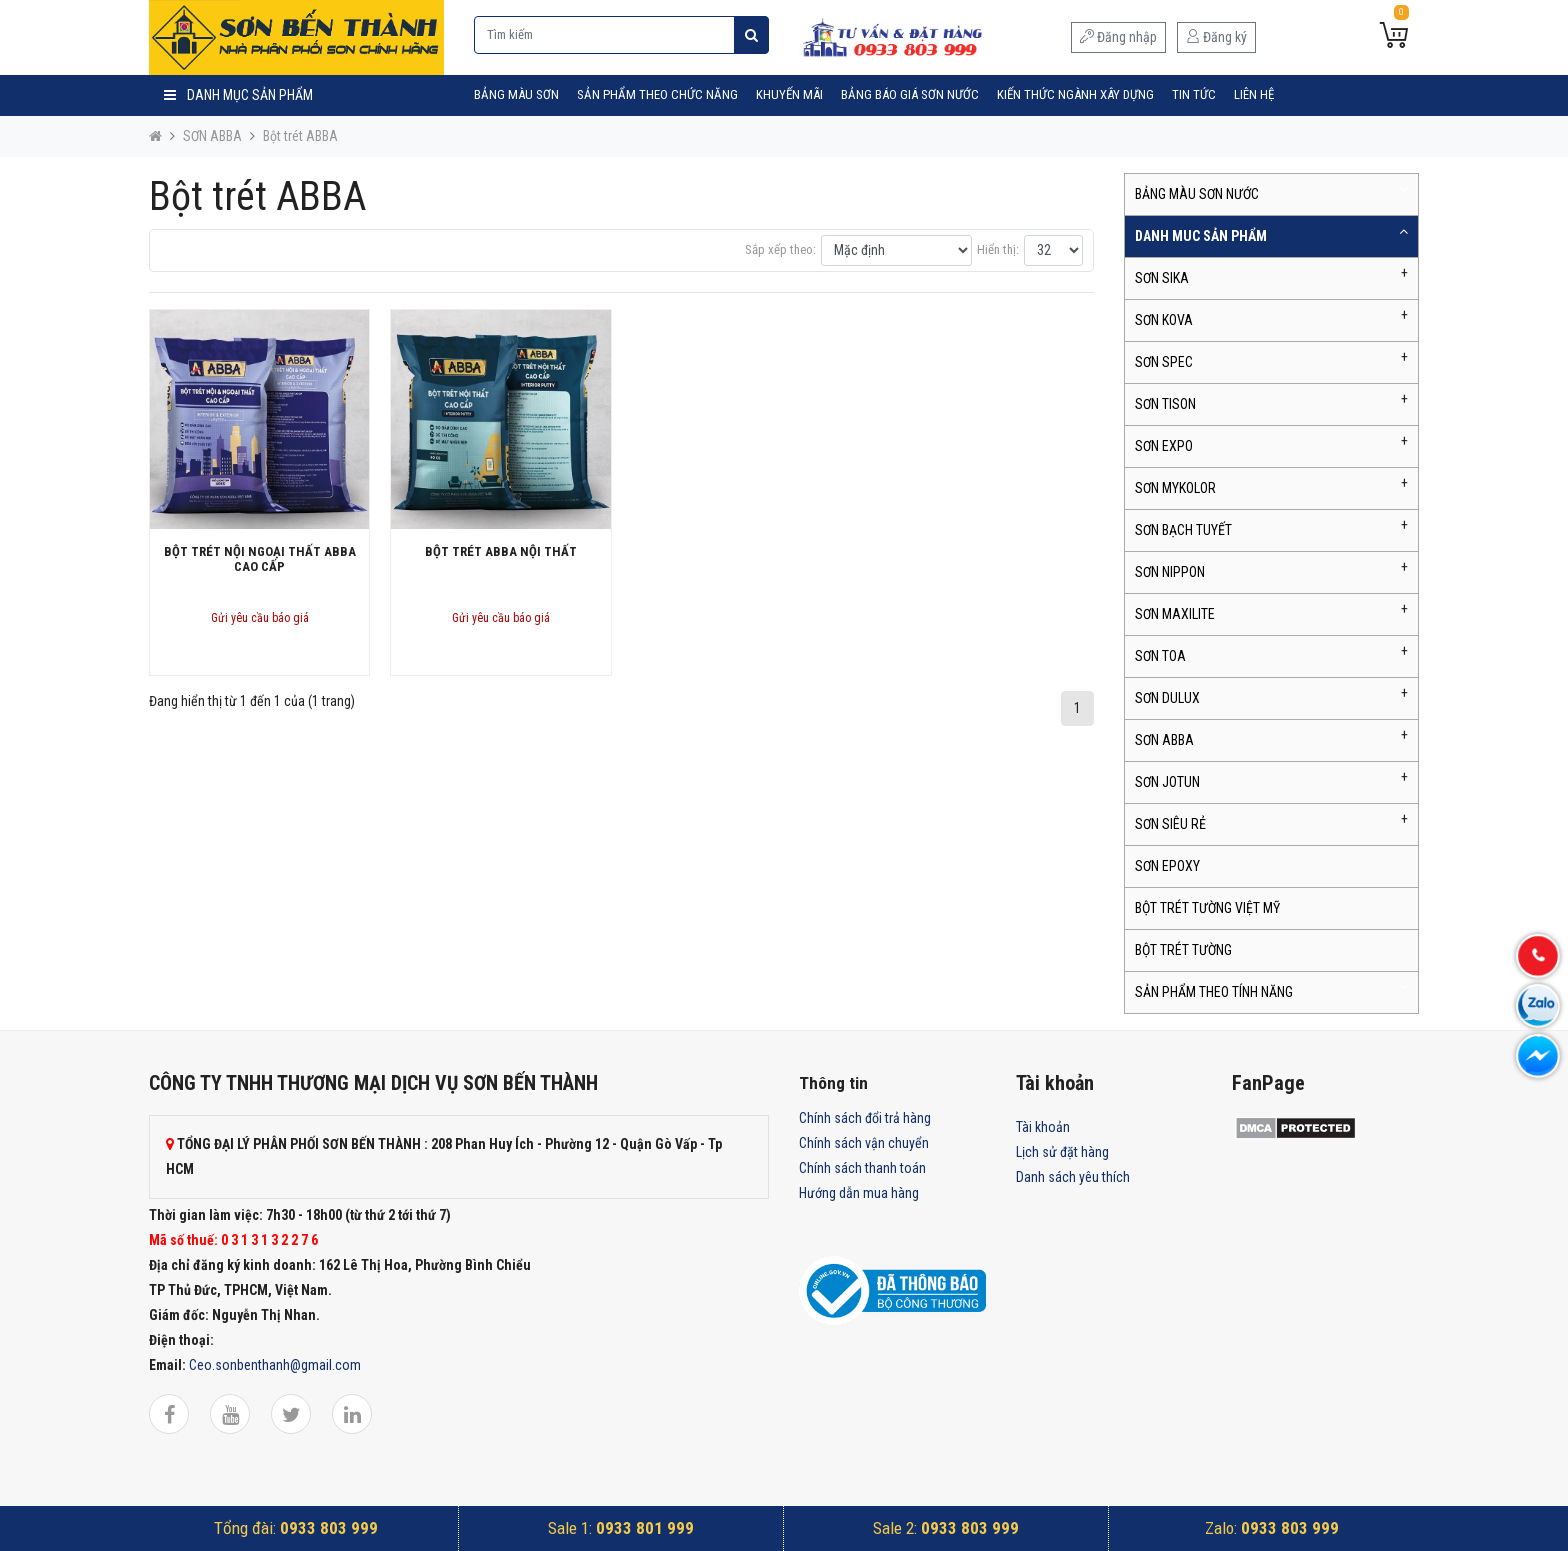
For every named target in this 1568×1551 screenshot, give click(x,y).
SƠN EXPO (1164, 446)
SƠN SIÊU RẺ (1170, 824)
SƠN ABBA (212, 136)
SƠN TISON (1165, 404)
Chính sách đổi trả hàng (865, 1118)
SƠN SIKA (1162, 278)
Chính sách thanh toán (862, 1168)
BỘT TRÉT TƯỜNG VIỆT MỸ (1207, 908)
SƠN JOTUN (1167, 782)
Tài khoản (1043, 1127)
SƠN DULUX (1167, 698)
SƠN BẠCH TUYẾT (1183, 530)
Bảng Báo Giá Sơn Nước (910, 94)
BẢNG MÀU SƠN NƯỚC (1197, 194)
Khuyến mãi (789, 94)
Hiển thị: (998, 249)
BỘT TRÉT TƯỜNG (1183, 950)
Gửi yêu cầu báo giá (260, 618)
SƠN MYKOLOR (1175, 488)
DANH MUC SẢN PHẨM (1201, 236)
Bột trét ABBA (300, 136)
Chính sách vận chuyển (864, 1143)
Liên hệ (1254, 94)
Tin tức (1194, 94)
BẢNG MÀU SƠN (516, 94)
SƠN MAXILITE (1175, 614)
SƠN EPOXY (1167, 866)
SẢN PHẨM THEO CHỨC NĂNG (657, 94)
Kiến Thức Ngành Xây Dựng (1075, 94)
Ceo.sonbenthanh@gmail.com (275, 1365)
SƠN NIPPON (1170, 572)
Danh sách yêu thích (1073, 1177)
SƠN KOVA (1164, 320)
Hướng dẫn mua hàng (859, 1193)
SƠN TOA (1160, 656)
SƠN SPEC (1164, 362)
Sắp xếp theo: (780, 249)
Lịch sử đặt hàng (1062, 1152)
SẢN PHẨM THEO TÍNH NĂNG (1214, 992)
